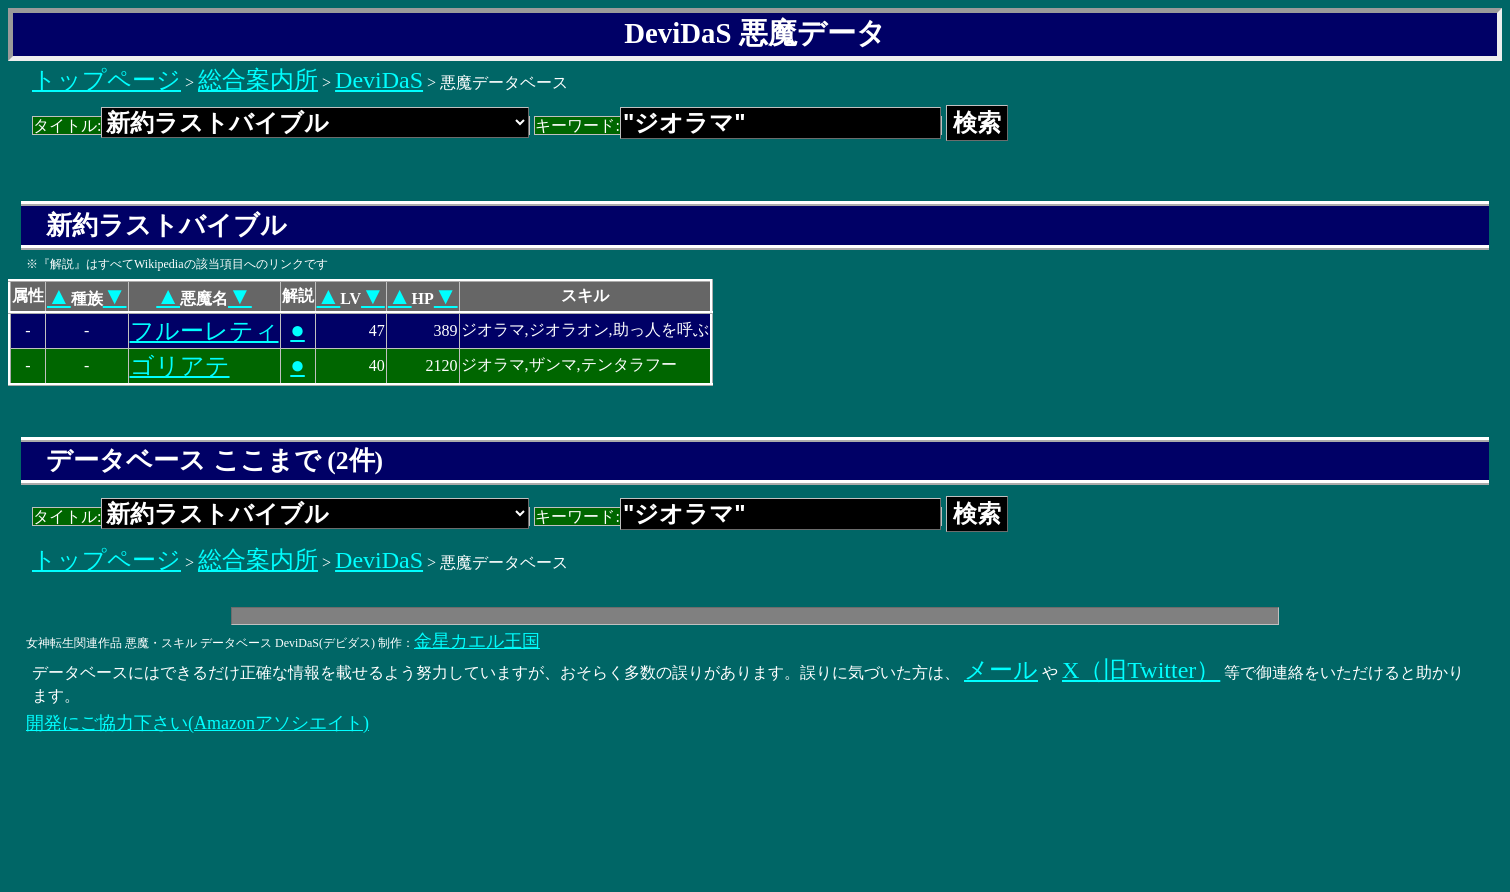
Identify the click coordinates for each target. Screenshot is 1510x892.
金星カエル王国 (477, 641)
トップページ (106, 80)
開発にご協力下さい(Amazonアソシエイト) (197, 723)
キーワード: (737, 125)
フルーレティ (204, 331)
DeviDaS (379, 80)
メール (1001, 670)
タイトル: (281, 125)
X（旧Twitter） (1141, 670)
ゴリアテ (180, 366)
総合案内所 (258, 80)
